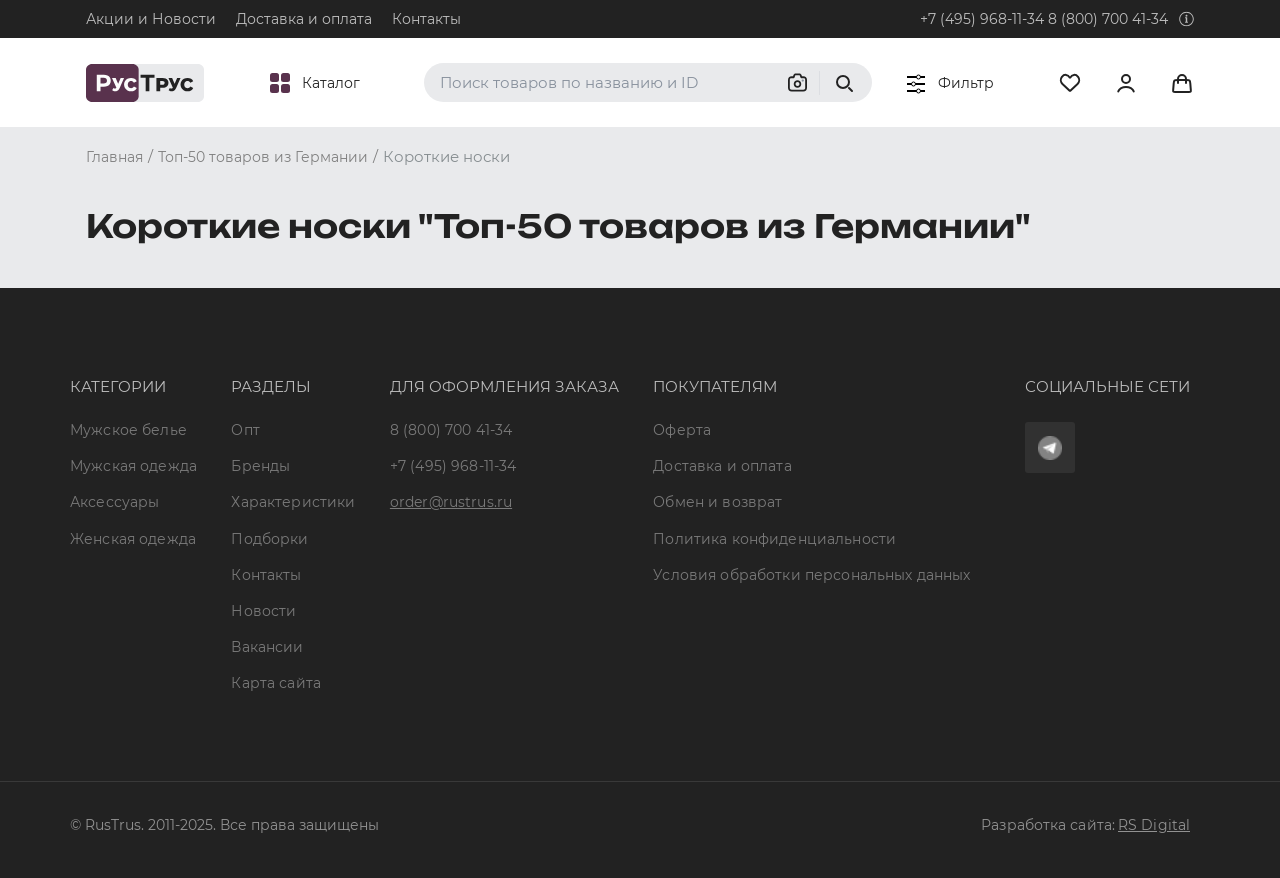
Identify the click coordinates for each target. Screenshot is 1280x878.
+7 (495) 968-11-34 (982, 19)
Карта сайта (276, 683)
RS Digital (1154, 825)
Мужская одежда (133, 466)
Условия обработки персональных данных (811, 575)
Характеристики (293, 502)
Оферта (682, 430)
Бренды (260, 466)
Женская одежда (133, 539)
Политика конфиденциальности (774, 539)
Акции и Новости (151, 19)
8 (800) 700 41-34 (1108, 19)
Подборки (269, 539)
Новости (263, 611)
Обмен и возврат (717, 502)
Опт (245, 430)
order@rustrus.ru (451, 502)
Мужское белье (128, 430)
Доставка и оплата (304, 19)
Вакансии (267, 647)
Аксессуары (114, 502)
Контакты (426, 19)
